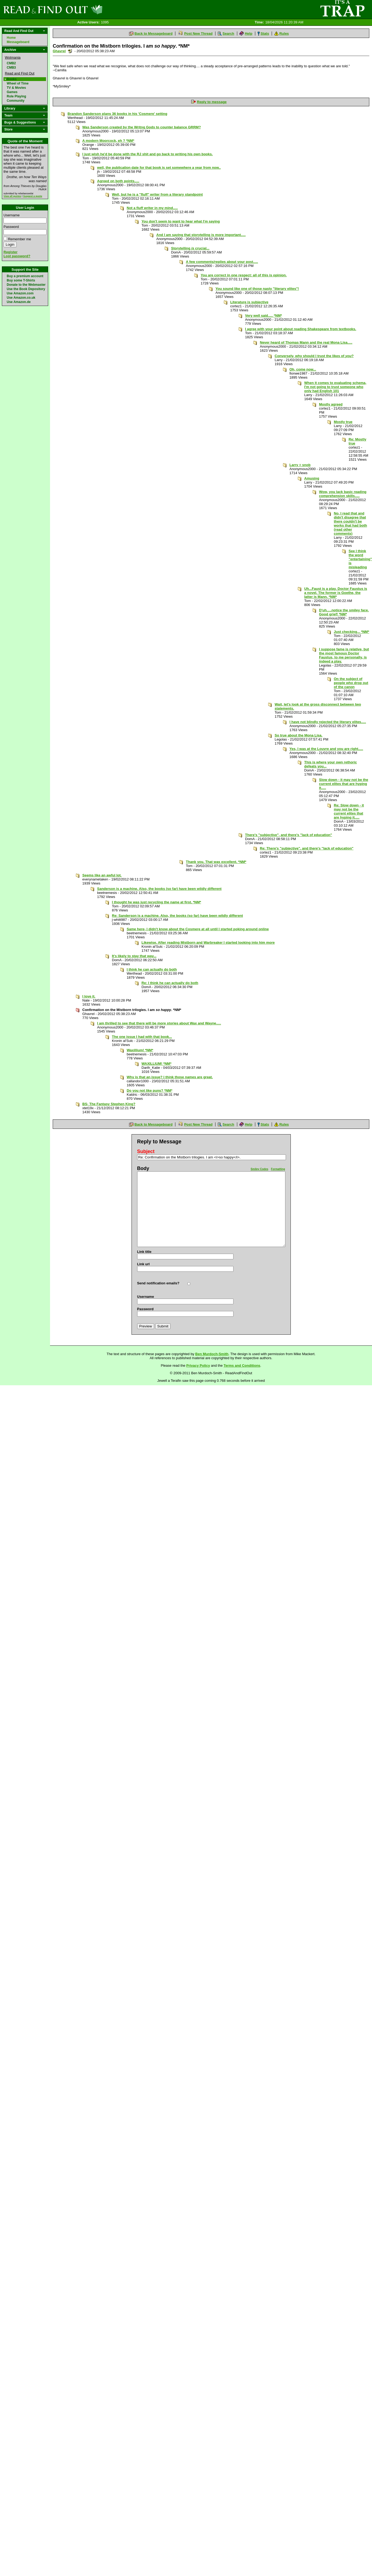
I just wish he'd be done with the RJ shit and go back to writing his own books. (147, 154)
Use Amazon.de (19, 302)
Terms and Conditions (242, 1365)
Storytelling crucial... (190, 248)
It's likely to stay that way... (134, 956)
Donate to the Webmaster (26, 285)
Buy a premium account (25, 276)
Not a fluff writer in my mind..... (152, 208)
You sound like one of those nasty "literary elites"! (257, 289)
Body (143, 1168)
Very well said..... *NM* (263, 315)
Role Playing (16, 96)
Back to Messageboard (153, 33)
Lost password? (16, 256)
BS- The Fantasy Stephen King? (108, 1104)
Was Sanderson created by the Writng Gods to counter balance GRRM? (141, 127)
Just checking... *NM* (351, 632)
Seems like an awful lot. (102, 875)
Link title (144, 1252)
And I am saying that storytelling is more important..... (201, 235)
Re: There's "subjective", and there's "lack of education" (306, 848)
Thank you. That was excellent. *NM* (216, 862)
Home (11, 38)
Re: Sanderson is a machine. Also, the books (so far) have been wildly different (177, 916)
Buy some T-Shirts (21, 280)
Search (228, 33)
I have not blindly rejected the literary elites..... (327, 722)
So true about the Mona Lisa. (299, 735)
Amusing (311, 478)
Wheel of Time (18, 83)
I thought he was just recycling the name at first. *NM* (156, 902)
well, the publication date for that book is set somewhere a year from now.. (159, 167)
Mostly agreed (330, 404)
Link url (143, 1264)
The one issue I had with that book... (142, 1037)
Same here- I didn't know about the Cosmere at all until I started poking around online (198, 929)
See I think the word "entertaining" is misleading (360, 559)
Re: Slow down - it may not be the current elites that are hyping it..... (349, 811)
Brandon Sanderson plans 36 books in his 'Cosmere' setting (117, 114)
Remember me (19, 239)
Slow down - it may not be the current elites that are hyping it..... (343, 784)
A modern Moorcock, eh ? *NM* (108, 141)
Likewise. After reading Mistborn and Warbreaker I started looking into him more (208, 942)
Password (11, 227)
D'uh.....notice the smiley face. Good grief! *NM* (344, 612)
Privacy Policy (198, 1365)
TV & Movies (16, 88)
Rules (284, 33)
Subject (146, 1151)
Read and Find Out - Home (81, 9)
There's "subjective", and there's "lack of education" (288, 835)
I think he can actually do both (152, 969)
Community (15, 101)
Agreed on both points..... (118, 181)
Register (10, 252)
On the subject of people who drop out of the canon (351, 683)
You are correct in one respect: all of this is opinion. (244, 275)
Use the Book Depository (26, 289)
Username (11, 215)
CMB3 (11, 67)
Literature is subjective (249, 302)
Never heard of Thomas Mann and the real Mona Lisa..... (306, 342)
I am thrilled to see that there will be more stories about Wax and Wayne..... (159, 1023)
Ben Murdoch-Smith (212, 1354)
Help (248, 33)
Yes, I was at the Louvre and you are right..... (326, 749)
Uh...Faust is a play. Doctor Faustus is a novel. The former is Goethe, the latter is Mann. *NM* (335, 593)
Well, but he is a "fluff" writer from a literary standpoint (157, 194)
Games (12, 92)
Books (12, 79)
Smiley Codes (259, 1169)
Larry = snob (299, 465)
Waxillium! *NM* (140, 1050)
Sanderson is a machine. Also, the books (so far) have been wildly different (159, 889)
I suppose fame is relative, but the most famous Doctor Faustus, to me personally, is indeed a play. (344, 655)
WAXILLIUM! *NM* (156, 1064)
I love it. (88, 996)
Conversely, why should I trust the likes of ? (314, 356)
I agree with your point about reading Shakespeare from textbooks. (300, 329)
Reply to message (212, 102)
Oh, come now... (302, 369)
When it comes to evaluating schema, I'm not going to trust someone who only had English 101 (335, 387)
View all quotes (12, 196)
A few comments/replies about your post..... (222, 262)
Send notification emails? (158, 1283)
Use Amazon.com (20, 293)
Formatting (278, 1169)
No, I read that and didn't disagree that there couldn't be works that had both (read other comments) (350, 523)
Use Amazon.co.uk (21, 297)
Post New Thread (198, 33)
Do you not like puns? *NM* (149, 1090)
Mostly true (343, 422)
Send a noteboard (70, 51)
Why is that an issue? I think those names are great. (170, 1077)
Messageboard (18, 42)
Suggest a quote (32, 196)
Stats (264, 33)
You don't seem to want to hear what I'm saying (180, 221)
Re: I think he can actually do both (169, 983)
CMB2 (11, 63)
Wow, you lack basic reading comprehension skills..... (342, 494)
